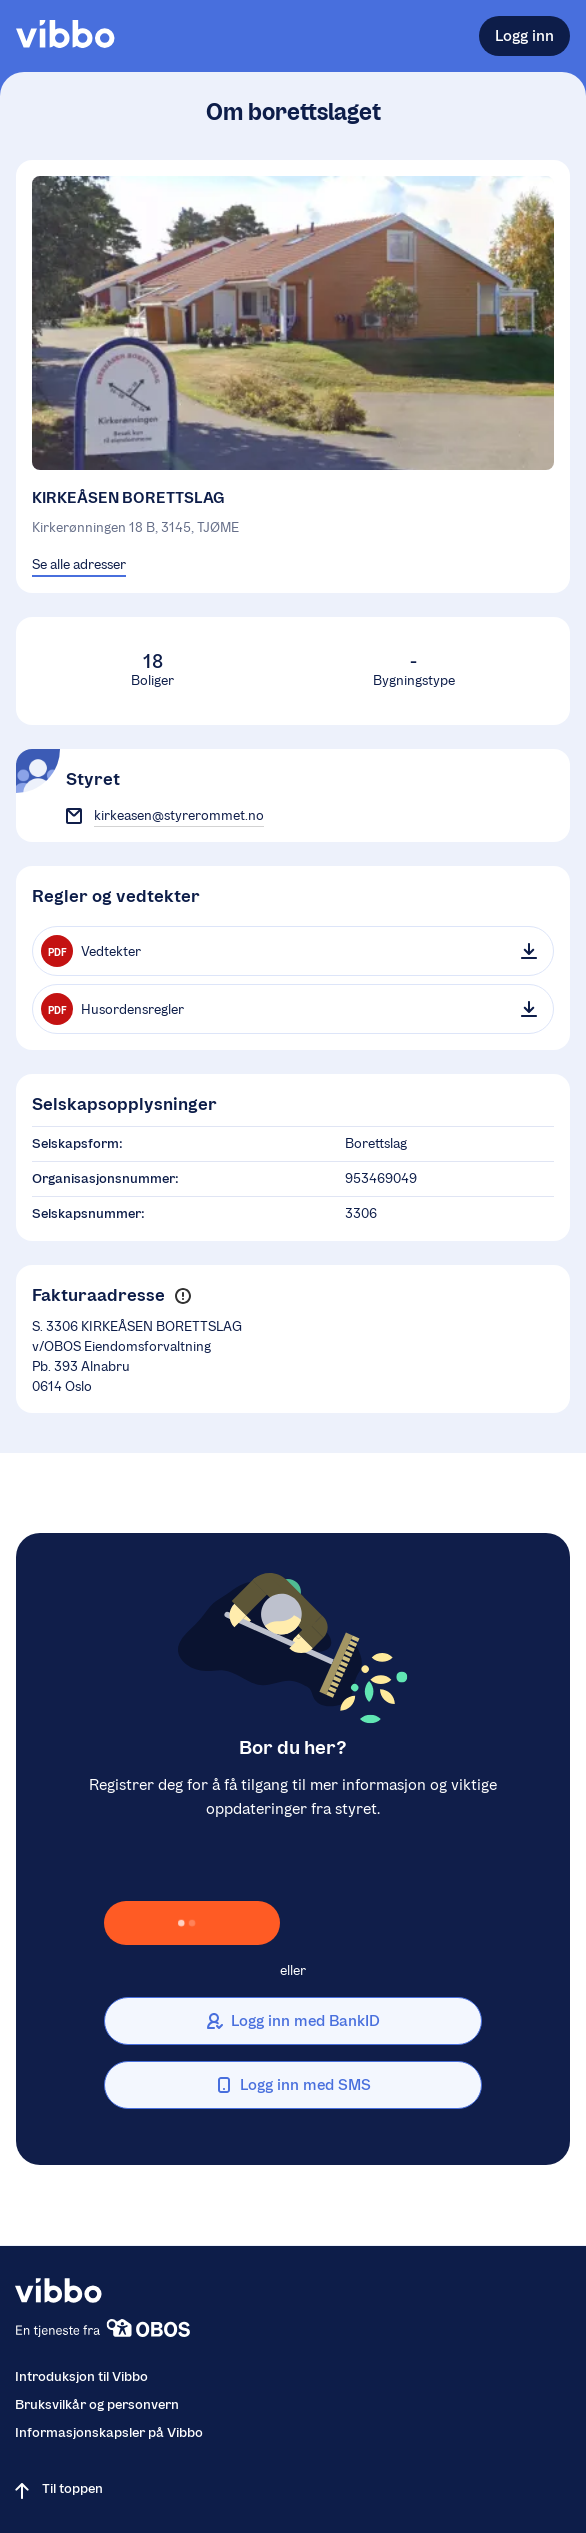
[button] (182, 1296)
